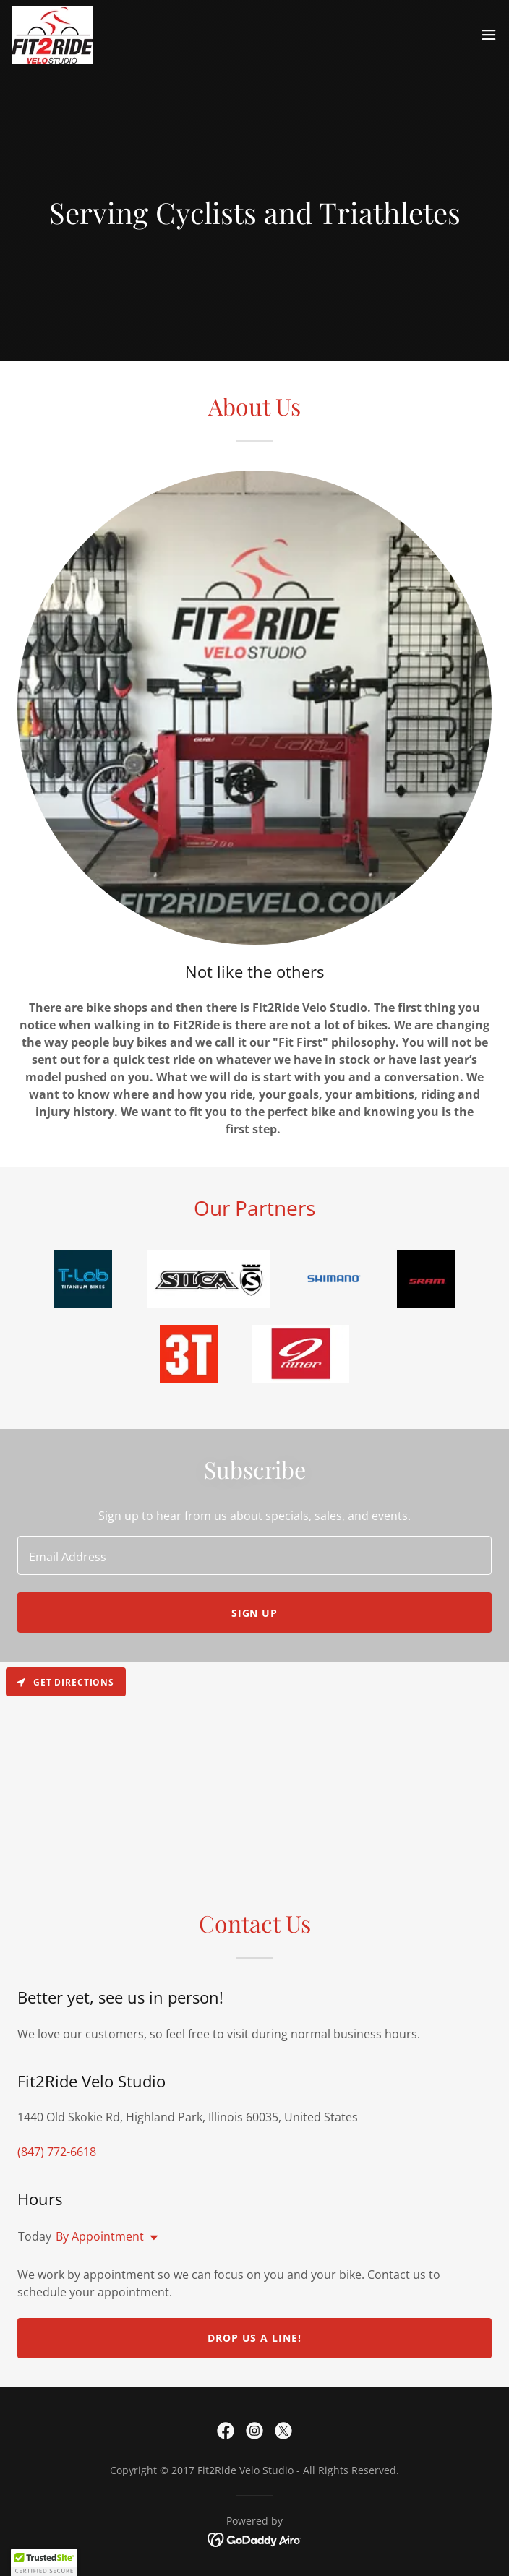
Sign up (254, 1613)
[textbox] (254, 1555)
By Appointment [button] (100, 2236)
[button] (488, 34)
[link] (52, 35)
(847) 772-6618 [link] (56, 2152)
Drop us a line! (255, 2338)
